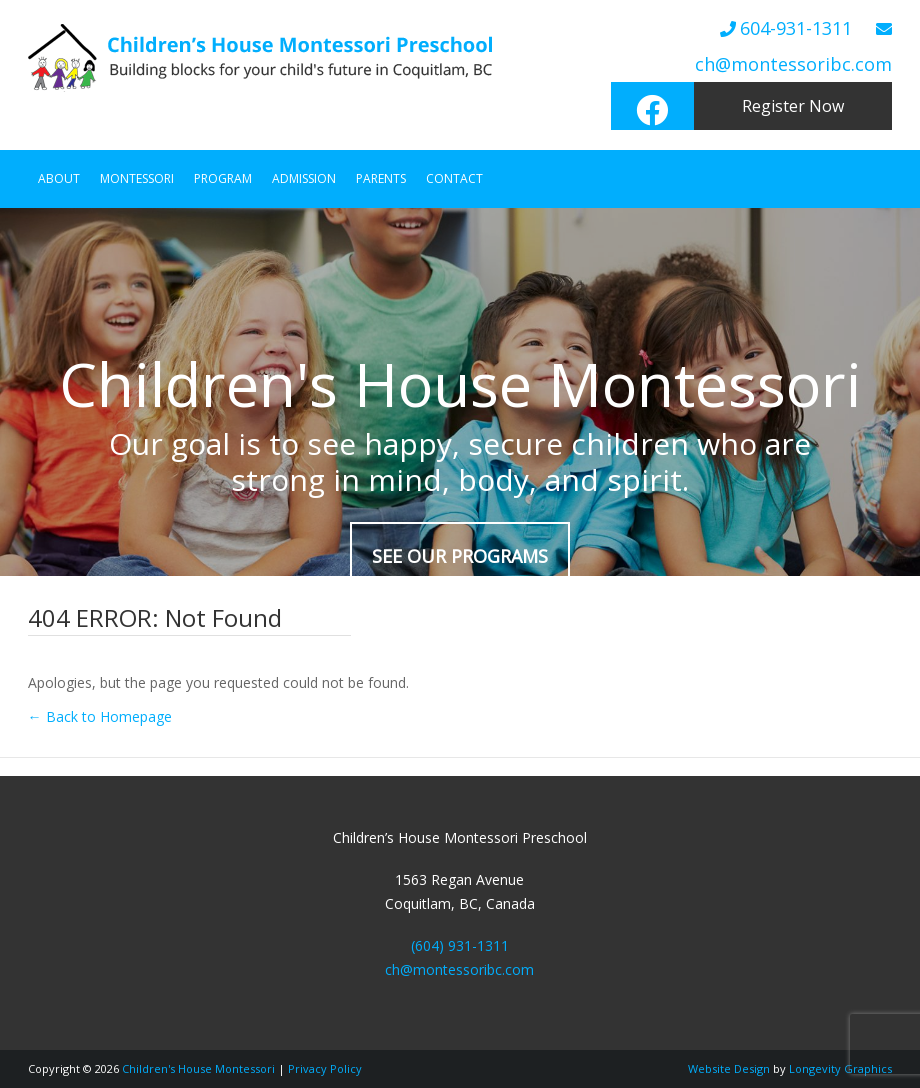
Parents (381, 178)
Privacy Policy (325, 1068)
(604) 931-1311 (460, 945)
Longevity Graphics (840, 1068)
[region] (460, 392)
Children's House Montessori (198, 1068)
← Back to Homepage (100, 716)
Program (223, 178)
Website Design (729, 1068)
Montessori (137, 178)
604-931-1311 (796, 28)
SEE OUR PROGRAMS (460, 556)
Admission (304, 178)
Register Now (793, 106)
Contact (454, 178)
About (59, 178)
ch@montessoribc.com (793, 64)
